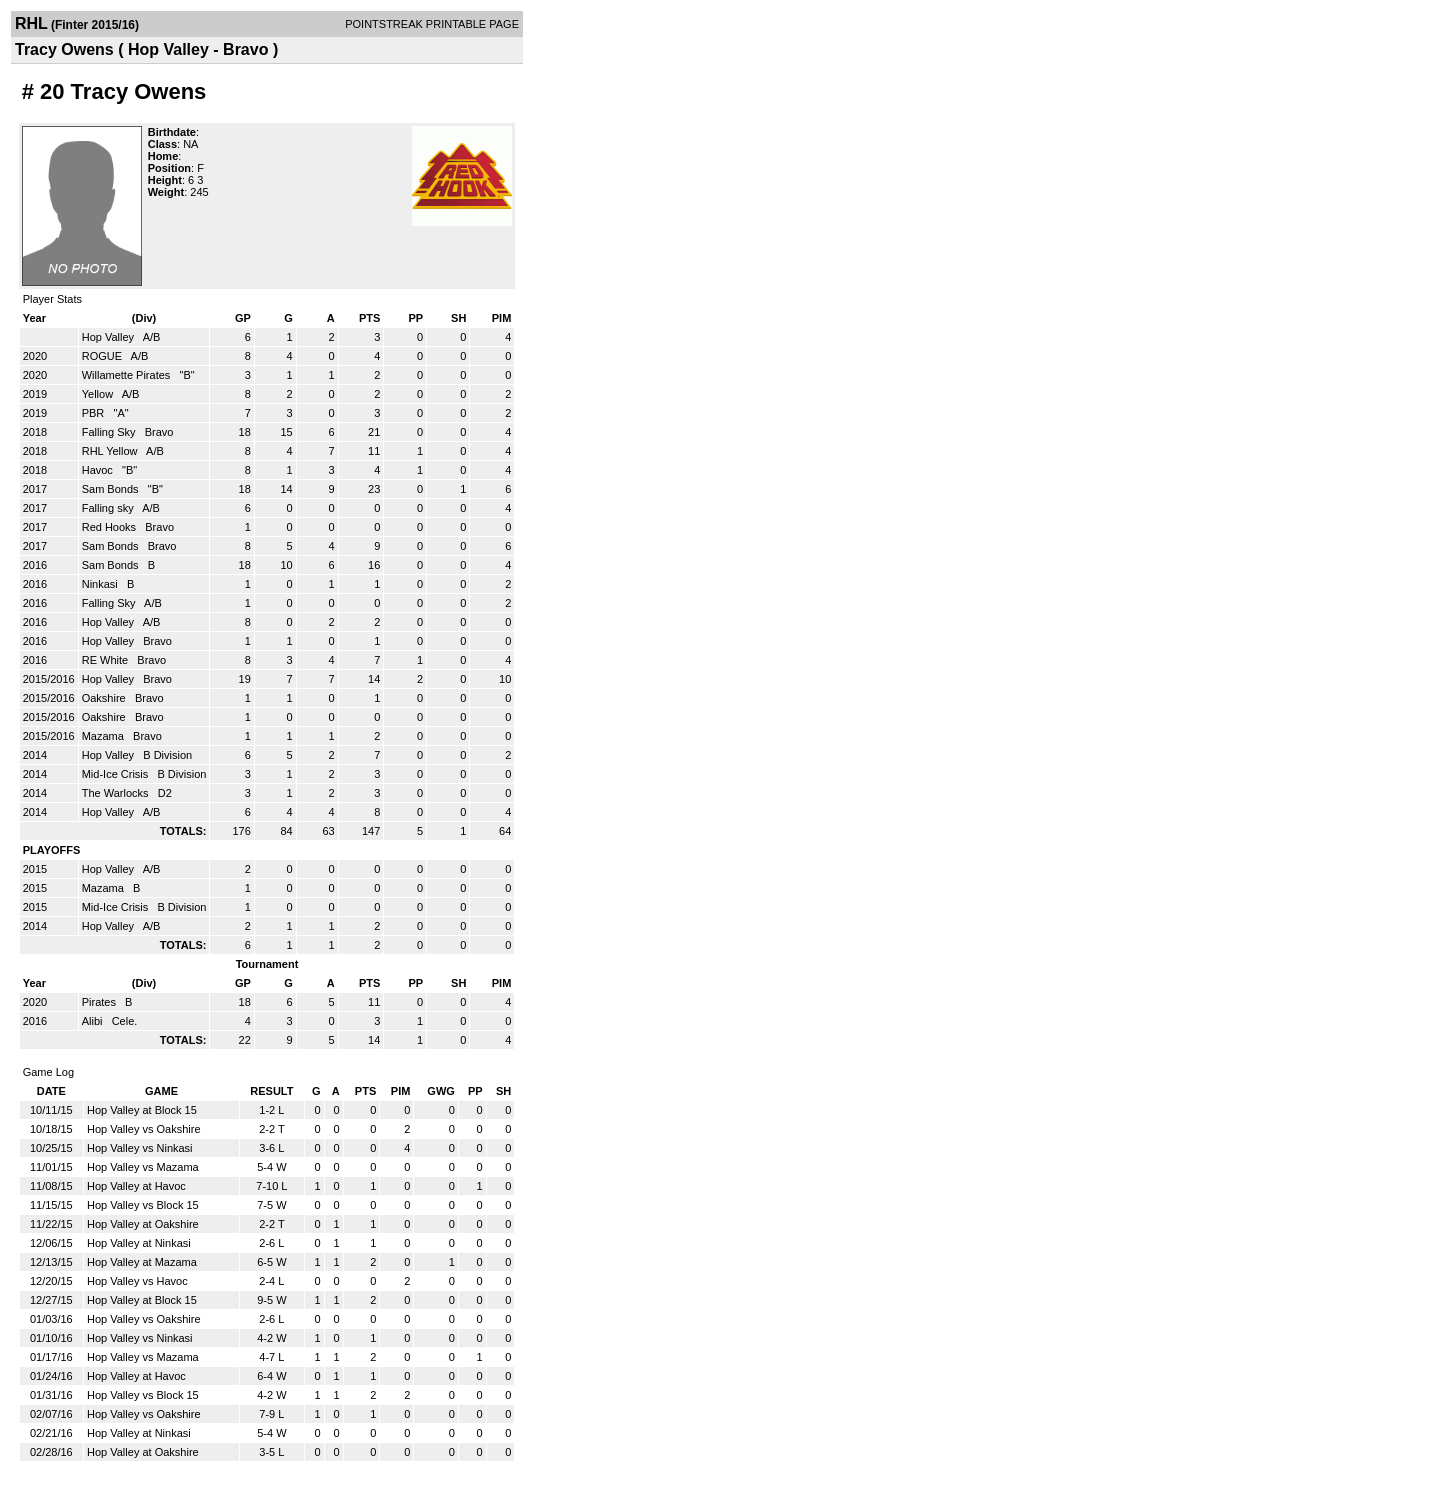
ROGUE (103, 356)
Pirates (100, 1002)
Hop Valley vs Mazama (143, 1167)
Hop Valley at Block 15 (142, 1110)
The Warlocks (117, 793)
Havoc (99, 470)
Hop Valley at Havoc (136, 1186)
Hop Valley (109, 337)
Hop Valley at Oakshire (143, 1224)
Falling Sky (110, 432)
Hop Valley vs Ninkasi (140, 1148)
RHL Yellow (111, 451)
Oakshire (105, 698)
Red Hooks (110, 527)
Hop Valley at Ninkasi (139, 1243)
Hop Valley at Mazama (142, 1262)
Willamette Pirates (128, 375)
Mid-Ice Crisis (117, 774)
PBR (95, 413)
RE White (107, 660)
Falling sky (109, 508)
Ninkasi (101, 584)
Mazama (104, 736)
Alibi (94, 1021)
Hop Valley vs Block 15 (143, 1205)
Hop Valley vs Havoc (137, 1281)
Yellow (99, 394)
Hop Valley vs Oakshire (144, 1129)
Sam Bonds (112, 489)
